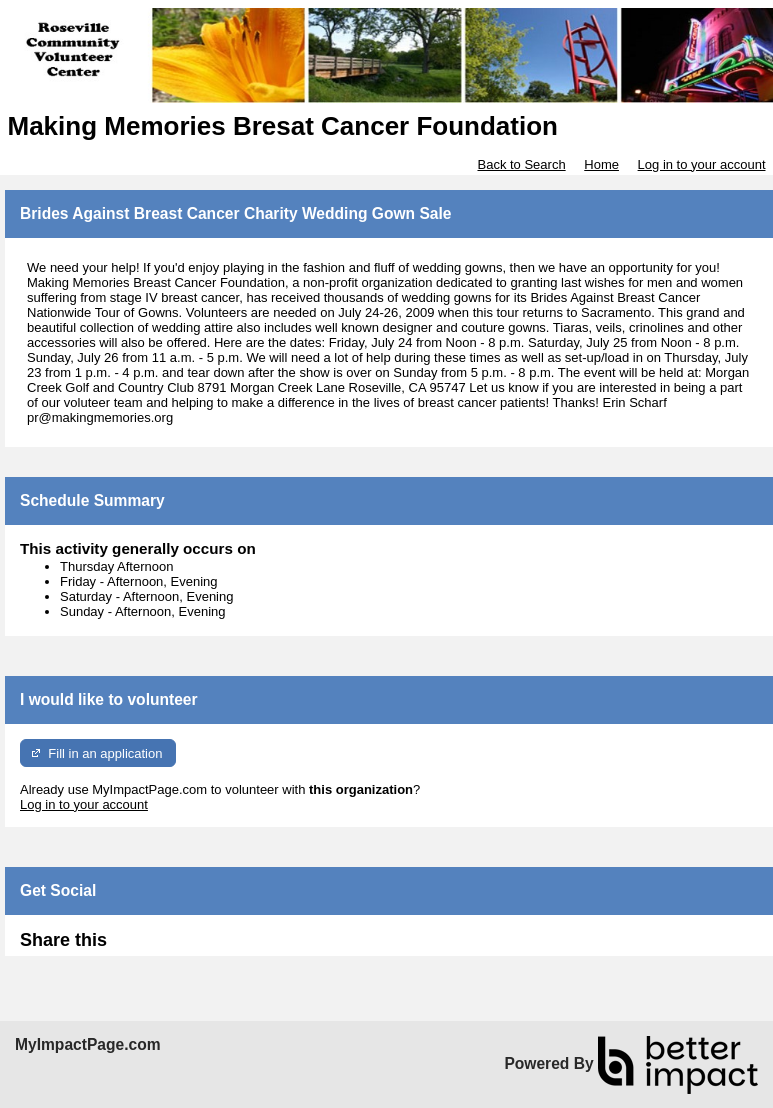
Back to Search (521, 164)
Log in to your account (702, 164)
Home (601, 164)
